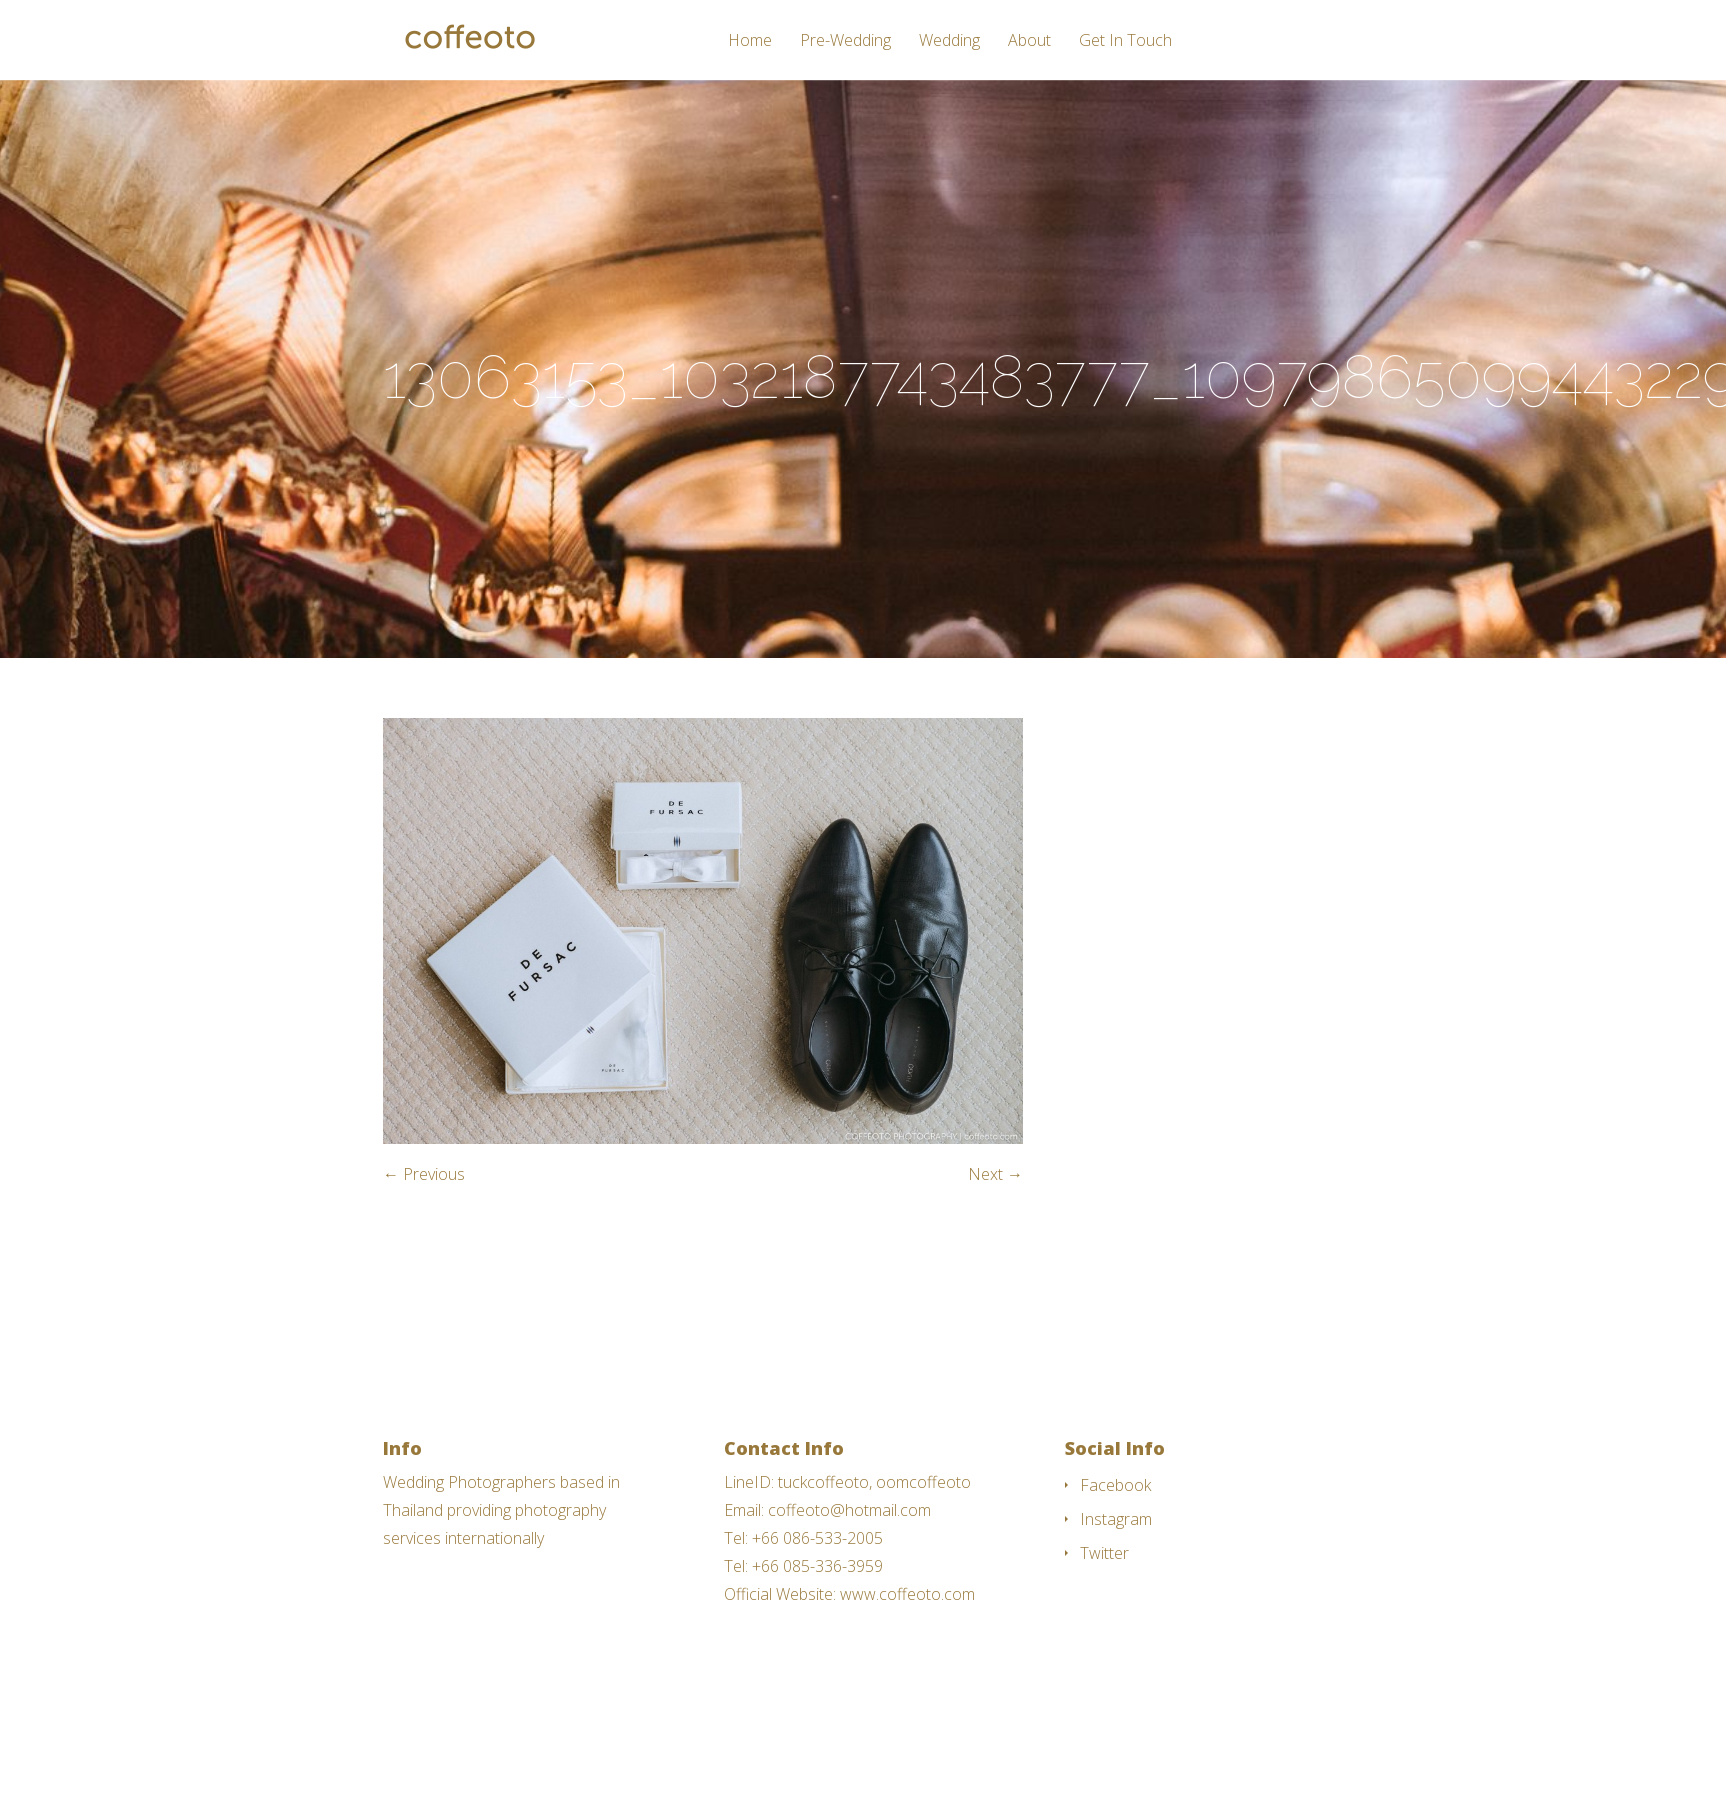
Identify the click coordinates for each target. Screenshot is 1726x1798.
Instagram (1116, 1519)
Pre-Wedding (845, 41)
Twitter (1104, 1553)
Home (750, 41)
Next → (995, 1174)
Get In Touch (1125, 41)
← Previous (424, 1174)
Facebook (1115, 1485)
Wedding (949, 41)
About (1029, 41)
